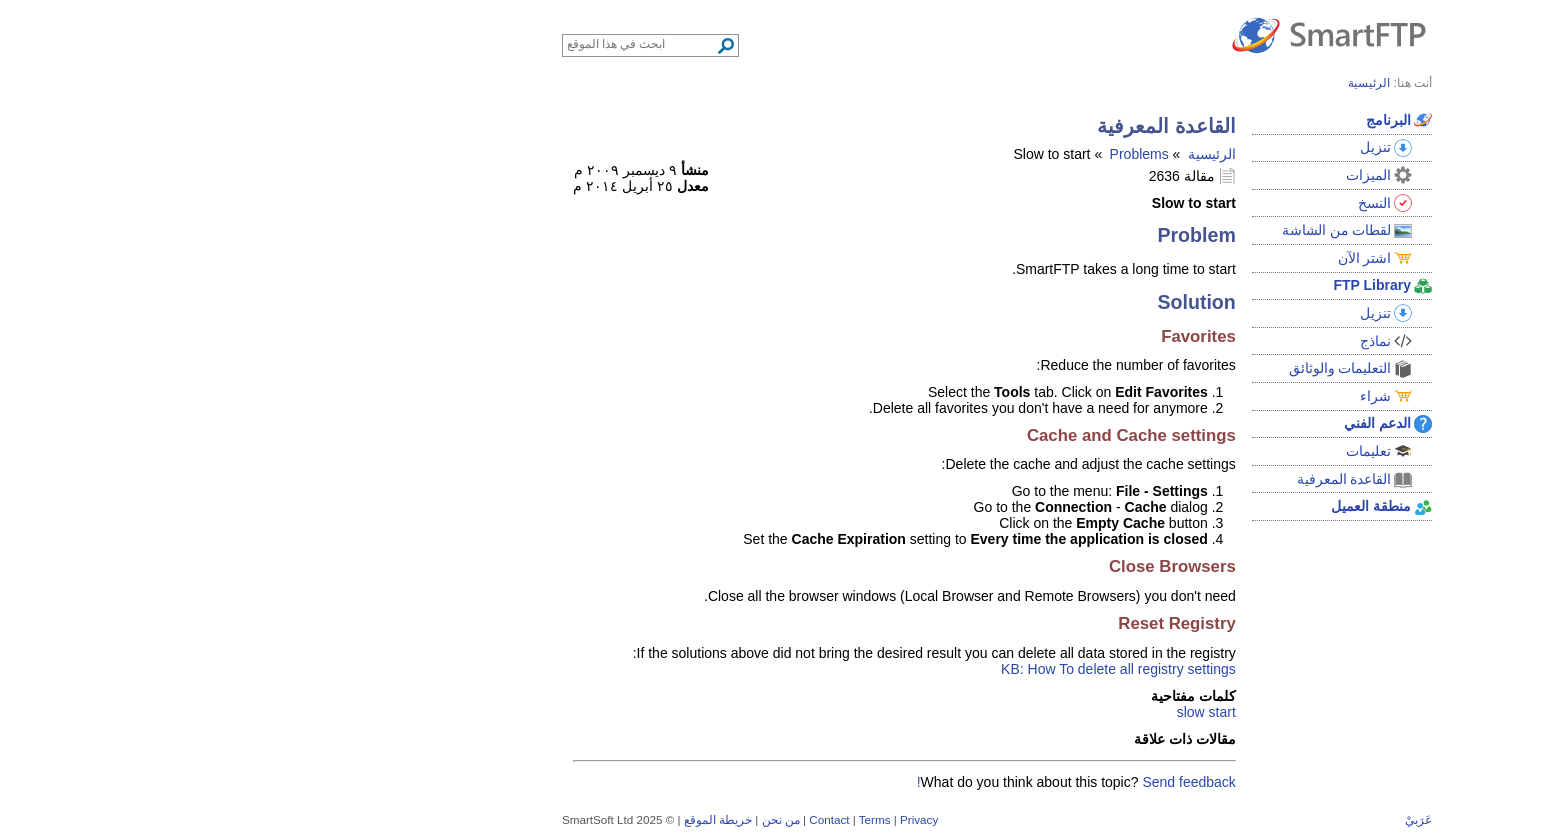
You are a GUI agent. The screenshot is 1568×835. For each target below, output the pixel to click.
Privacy (706, 819)
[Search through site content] (428, 44)
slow (978, 712)
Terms (662, 819)
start (1009, 712)
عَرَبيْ (1205, 819)
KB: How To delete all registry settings (905, 669)
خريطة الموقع (505, 819)
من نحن (568, 819)
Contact (616, 819)
